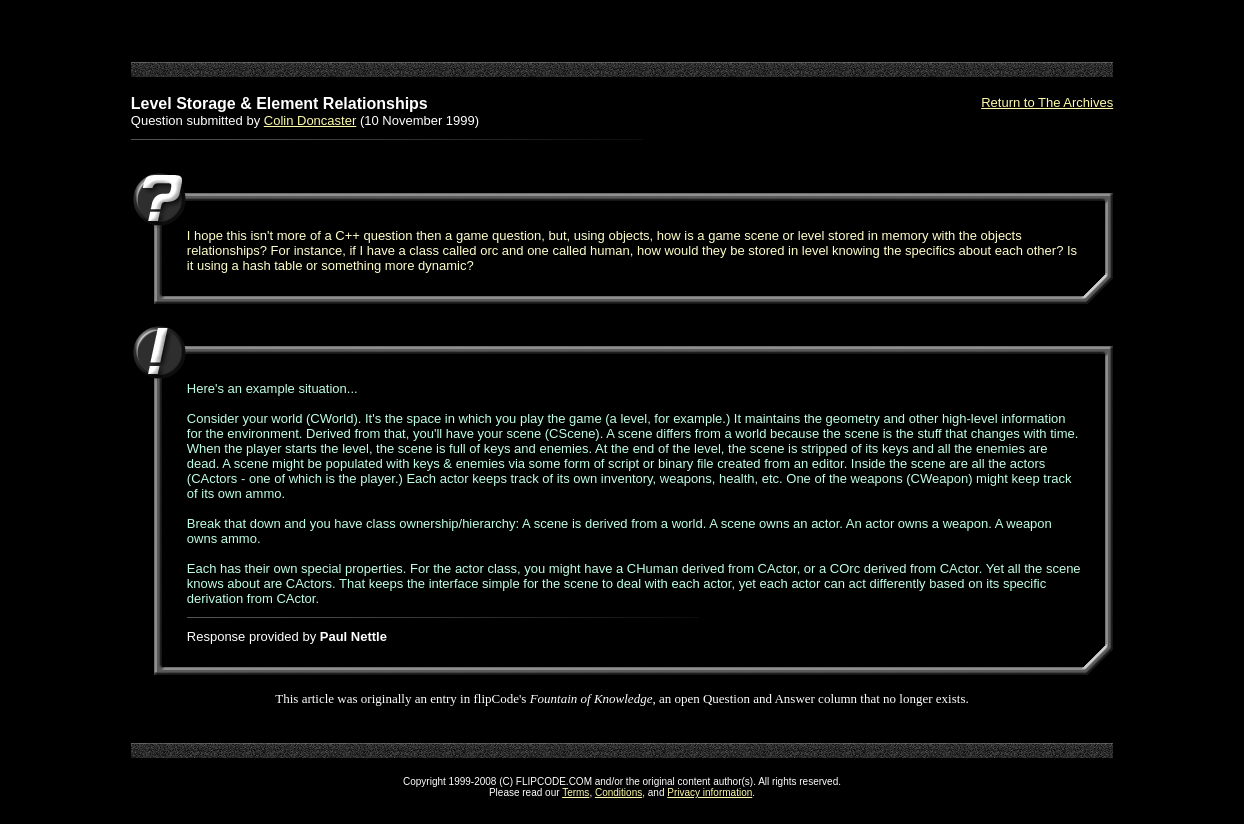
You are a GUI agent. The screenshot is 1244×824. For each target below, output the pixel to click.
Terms (575, 792)
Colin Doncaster (310, 120)
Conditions (618, 792)
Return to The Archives (1047, 102)
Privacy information (709, 792)
